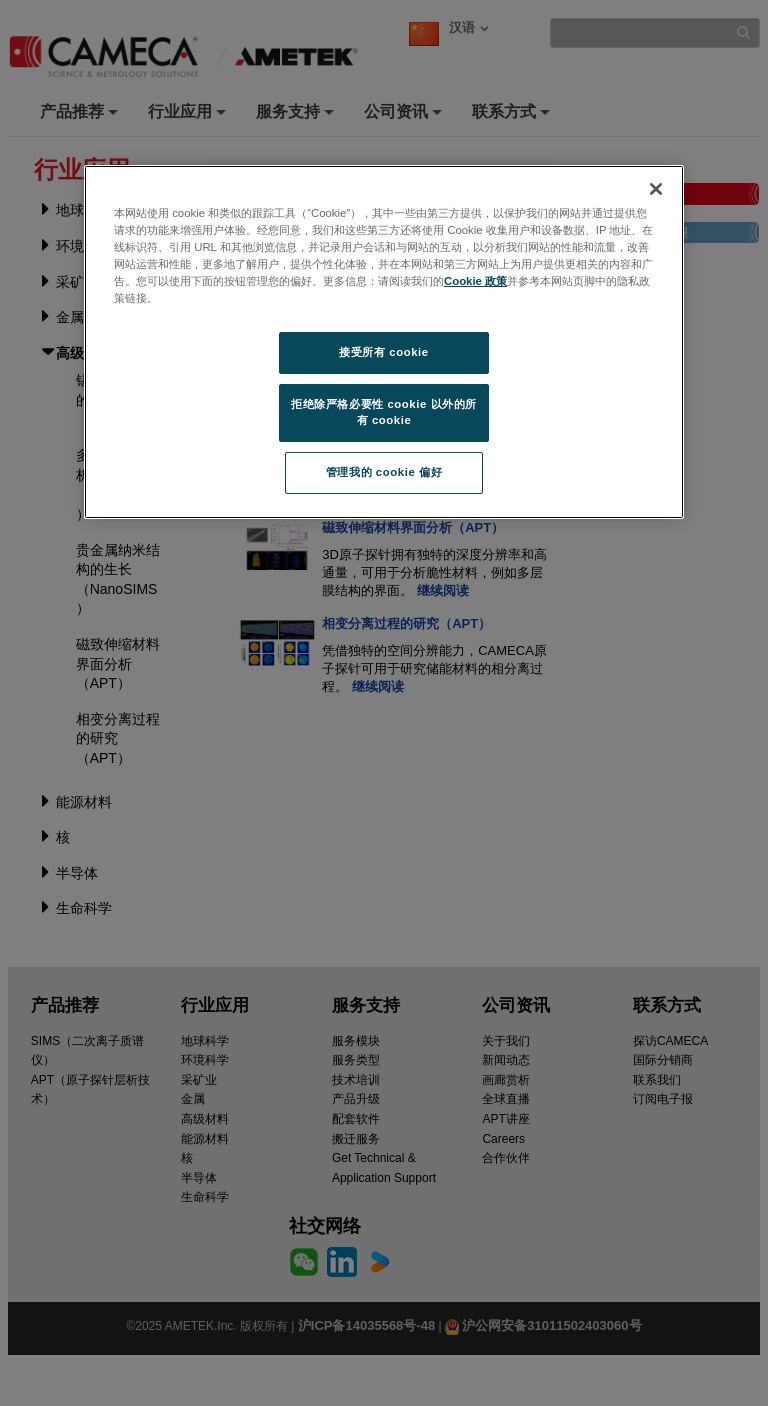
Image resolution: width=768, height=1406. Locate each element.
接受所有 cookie (383, 352)
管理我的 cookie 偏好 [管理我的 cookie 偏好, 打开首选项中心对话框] (384, 472)
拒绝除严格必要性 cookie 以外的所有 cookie (384, 412)
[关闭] (656, 189)
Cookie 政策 (475, 281)
